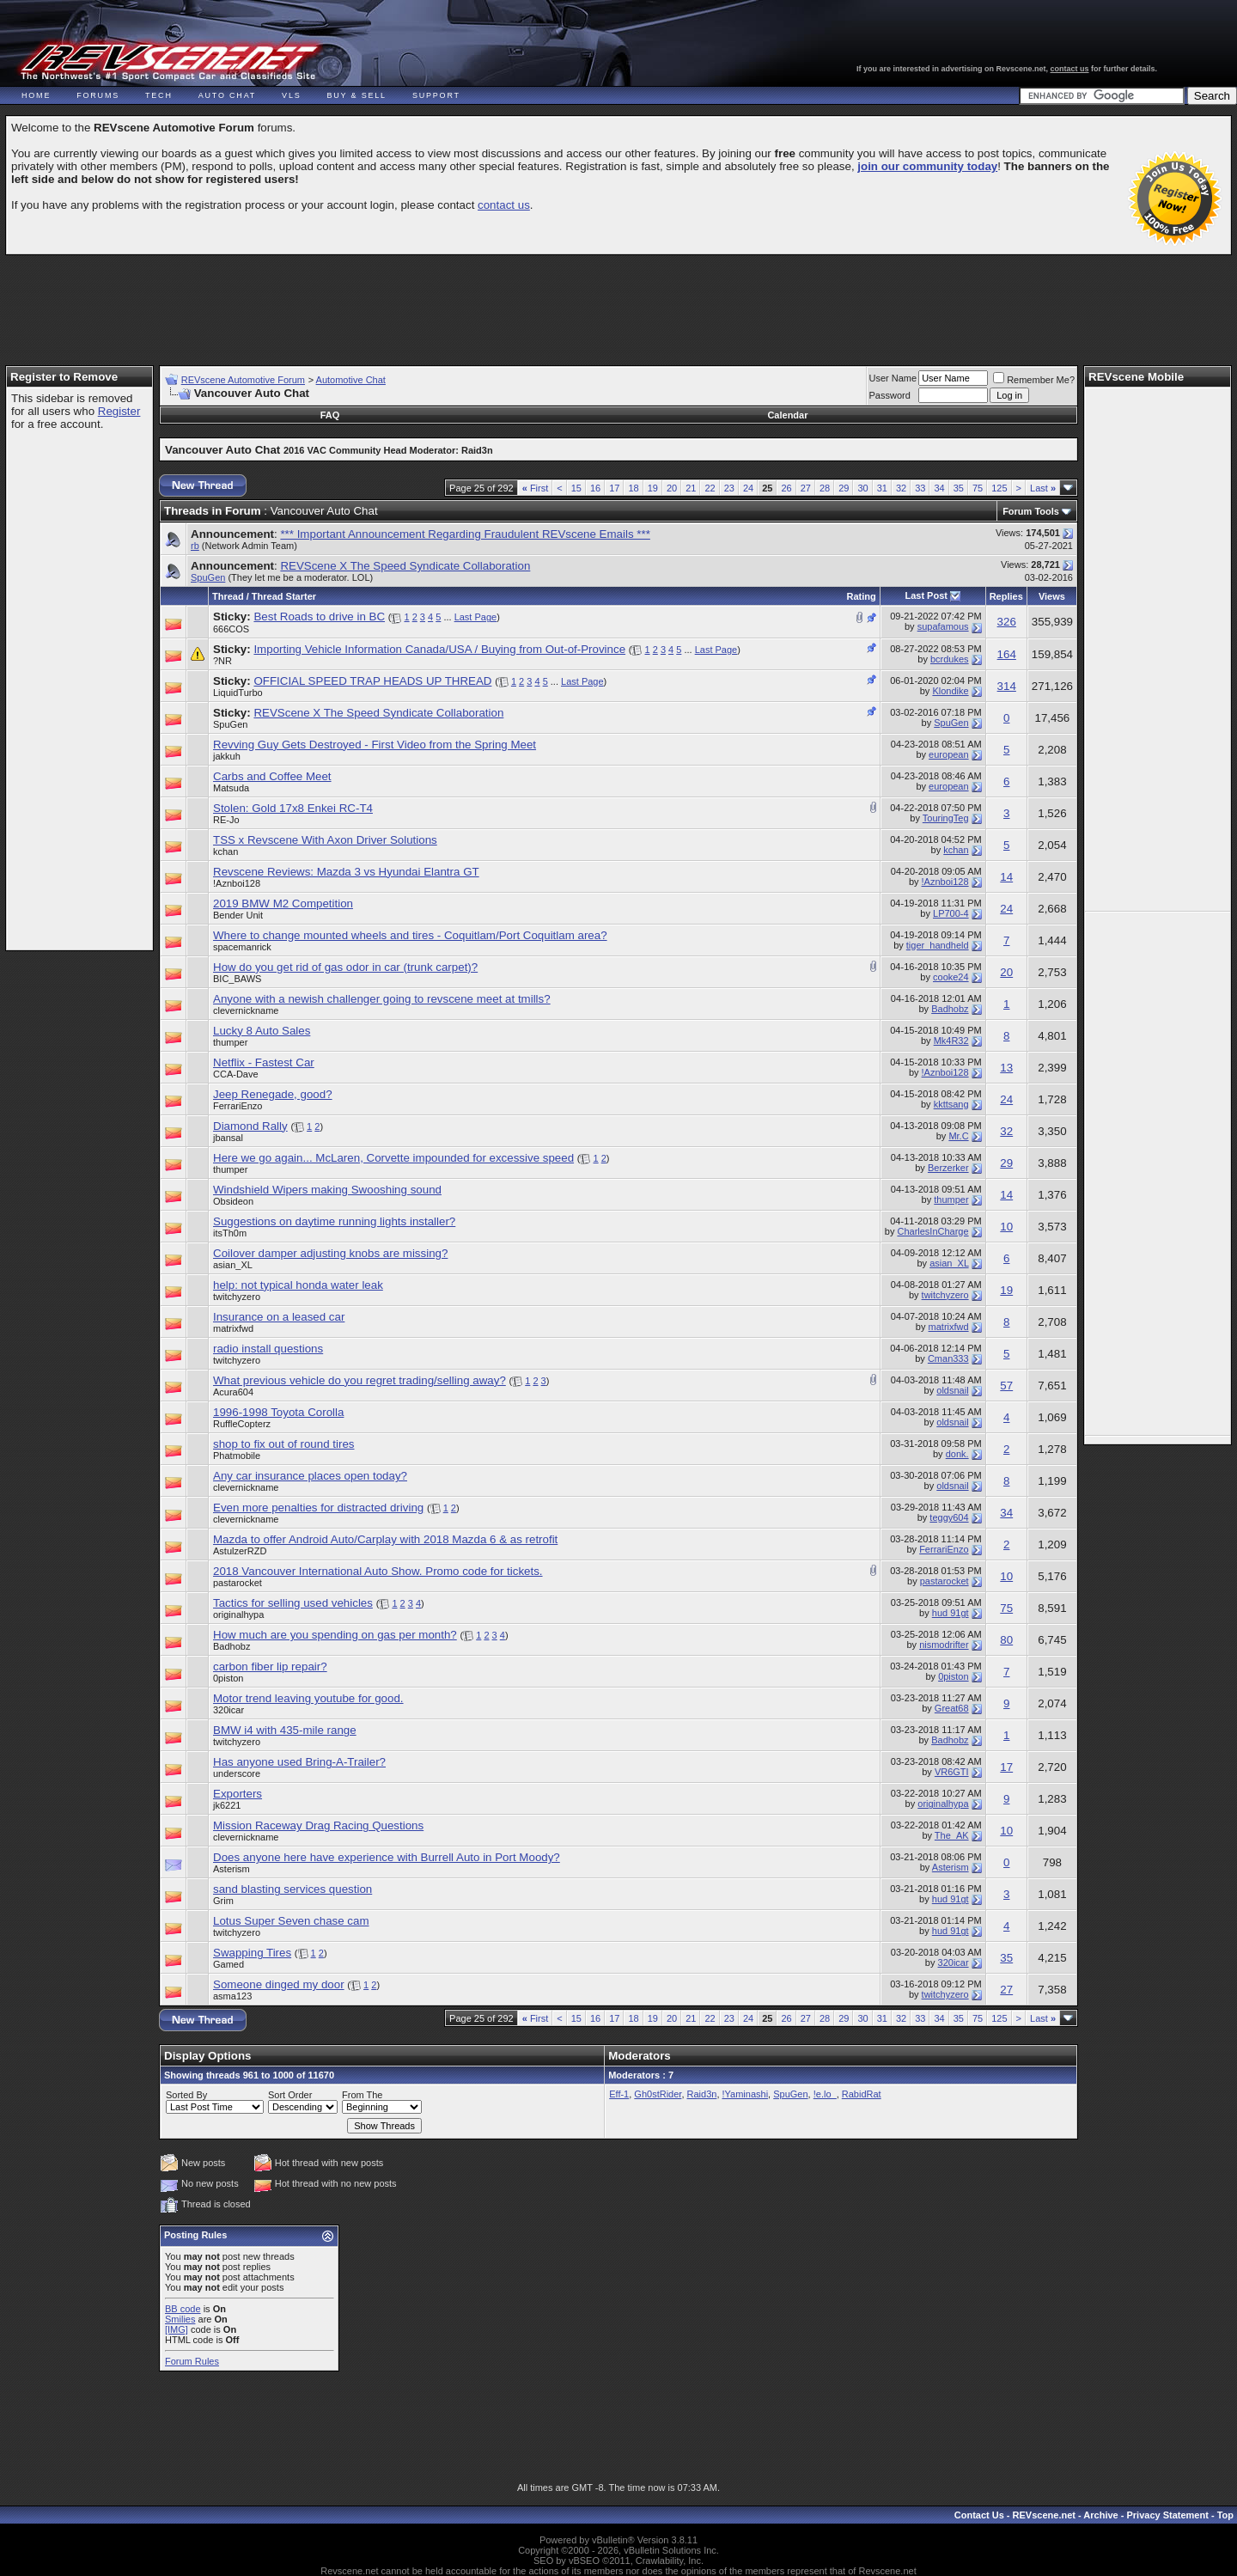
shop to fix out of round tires (283, 1444)
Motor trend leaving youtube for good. (308, 1698)
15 (576, 488)
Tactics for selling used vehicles (293, 1602)
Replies (1006, 596)
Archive (1100, 2515)
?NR (222, 661)
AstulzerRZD (239, 1551)
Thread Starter (284, 596)
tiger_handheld (937, 945)
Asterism (231, 1869)
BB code (183, 2309)
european (949, 754)
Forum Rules (192, 2361)
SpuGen (208, 577)
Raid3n (702, 2094)
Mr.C (958, 1136)
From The (362, 2095)
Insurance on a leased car (278, 1316)
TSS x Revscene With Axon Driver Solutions (325, 839)
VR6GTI (952, 1772)
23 (729, 488)
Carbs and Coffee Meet (272, 776)
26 (786, 488)
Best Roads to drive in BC (319, 616)
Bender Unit (238, 915)
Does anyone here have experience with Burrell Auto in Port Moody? (386, 1857)
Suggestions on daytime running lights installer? (334, 1221)
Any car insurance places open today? (310, 1475)
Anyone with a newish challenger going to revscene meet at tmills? (382, 998)
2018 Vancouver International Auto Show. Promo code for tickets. (378, 1571)
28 (825, 488)
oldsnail (952, 1390)
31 (882, 488)
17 (614, 488)
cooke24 (951, 977)
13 (1006, 1067)
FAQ (330, 415)
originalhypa (238, 1614)
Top (1225, 2515)
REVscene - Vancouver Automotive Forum (169, 62)
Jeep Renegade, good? (272, 1094)
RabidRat (861, 2094)
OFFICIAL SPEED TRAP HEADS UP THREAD (372, 681)
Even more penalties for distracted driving (318, 1507)
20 (672, 488)
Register (119, 411)
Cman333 (948, 1358)
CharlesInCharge (932, 1231)
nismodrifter (943, 1644)
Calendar (787, 415)
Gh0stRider (657, 2094)
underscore (236, 1773)
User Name (893, 378)
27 (806, 488)
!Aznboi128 (236, 883)
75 (977, 488)
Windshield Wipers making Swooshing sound (327, 1189)
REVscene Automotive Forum (243, 380)
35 (959, 488)
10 (1006, 1226)
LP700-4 (951, 913)
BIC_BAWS (237, 979)
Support (436, 95)
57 (1006, 1385)
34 (939, 488)
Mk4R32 (951, 1040)
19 (653, 488)
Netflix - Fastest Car (263, 1062)
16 (595, 488)
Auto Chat (227, 95)
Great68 (952, 1708)
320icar (228, 1710)
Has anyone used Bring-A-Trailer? (299, 1761)
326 (1006, 621)
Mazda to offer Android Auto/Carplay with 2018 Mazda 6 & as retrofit (385, 1539)
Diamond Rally (250, 1126)
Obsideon (233, 1201)
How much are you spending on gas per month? (335, 1634)
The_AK (952, 1835)
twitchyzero (236, 1296)
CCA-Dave (236, 1074)
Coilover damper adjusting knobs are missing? (330, 1253)
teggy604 (948, 1517)
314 (1006, 686)
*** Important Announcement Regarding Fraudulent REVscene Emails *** (464, 534)
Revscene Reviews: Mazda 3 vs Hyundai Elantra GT (346, 871)
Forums (97, 95)
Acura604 (233, 1392)
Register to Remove (64, 376)
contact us (1070, 68)
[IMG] (176, 2329)
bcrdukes (949, 659)
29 (843, 488)
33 (920, 488)
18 (633, 488)
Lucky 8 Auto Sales (261, 1030)
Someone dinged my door (278, 1984)
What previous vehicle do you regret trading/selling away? (359, 1380)
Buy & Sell (357, 95)
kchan (225, 851)
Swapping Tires (252, 1952)
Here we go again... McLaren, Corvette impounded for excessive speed (393, 1157)
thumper (230, 1042)
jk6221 (227, 1805)
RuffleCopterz (242, 1424)
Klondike (950, 691)
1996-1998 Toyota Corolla (278, 1412)
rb (195, 545)
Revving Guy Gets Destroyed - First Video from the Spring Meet (374, 744)
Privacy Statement (1167, 2515)
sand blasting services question (292, 1889)
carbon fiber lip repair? (270, 1666)
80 (1006, 1639)
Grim (223, 1900)
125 (999, 488)
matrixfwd (233, 1328)
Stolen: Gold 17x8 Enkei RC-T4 (293, 808)
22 (709, 488)
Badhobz (949, 1009)
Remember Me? (1034, 380)
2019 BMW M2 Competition (283, 903)
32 (901, 488)
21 (691, 488)
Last (1043, 488)
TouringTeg (946, 818)
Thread (228, 596)
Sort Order (290, 2095)
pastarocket (237, 1583)
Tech (159, 95)
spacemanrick (242, 947)
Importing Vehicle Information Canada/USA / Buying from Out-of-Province (439, 649)
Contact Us (979, 2515)
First (535, 488)
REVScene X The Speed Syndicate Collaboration (405, 565)
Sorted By (186, 2095)
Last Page (475, 617)
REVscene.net (1044, 2515)
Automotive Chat (351, 380)
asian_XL (233, 1265)
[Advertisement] (618, 302)
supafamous (943, 626)
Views (1052, 596)
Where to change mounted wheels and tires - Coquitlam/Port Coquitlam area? (410, 935)
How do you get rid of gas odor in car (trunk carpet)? (345, 967)
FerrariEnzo (237, 1106)
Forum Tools (1030, 511)
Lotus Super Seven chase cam (291, 1920)
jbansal (228, 1137)
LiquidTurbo (238, 692)
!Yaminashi (745, 2094)
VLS (291, 95)
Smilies (180, 2319)
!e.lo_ (825, 2094)
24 (748, 488)
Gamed (228, 1964)
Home (36, 95)
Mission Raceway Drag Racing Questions (318, 1825)
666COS (231, 629)
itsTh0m (230, 1233)
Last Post (926, 595)
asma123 (232, 1996)
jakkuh (227, 756)
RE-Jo (226, 820)
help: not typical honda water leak (298, 1285)
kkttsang (951, 1104)
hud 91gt (950, 1613)
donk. (957, 1454)
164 (1006, 654)
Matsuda (231, 788)
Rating (861, 596)
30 (862, 488)
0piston (228, 1678)
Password (890, 395)
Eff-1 (619, 2094)
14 (1006, 876)
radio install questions (268, 1348)
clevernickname (245, 1010)
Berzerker (948, 1168)
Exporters (237, 1793)
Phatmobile (236, 1455)
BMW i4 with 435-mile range (284, 1730)
